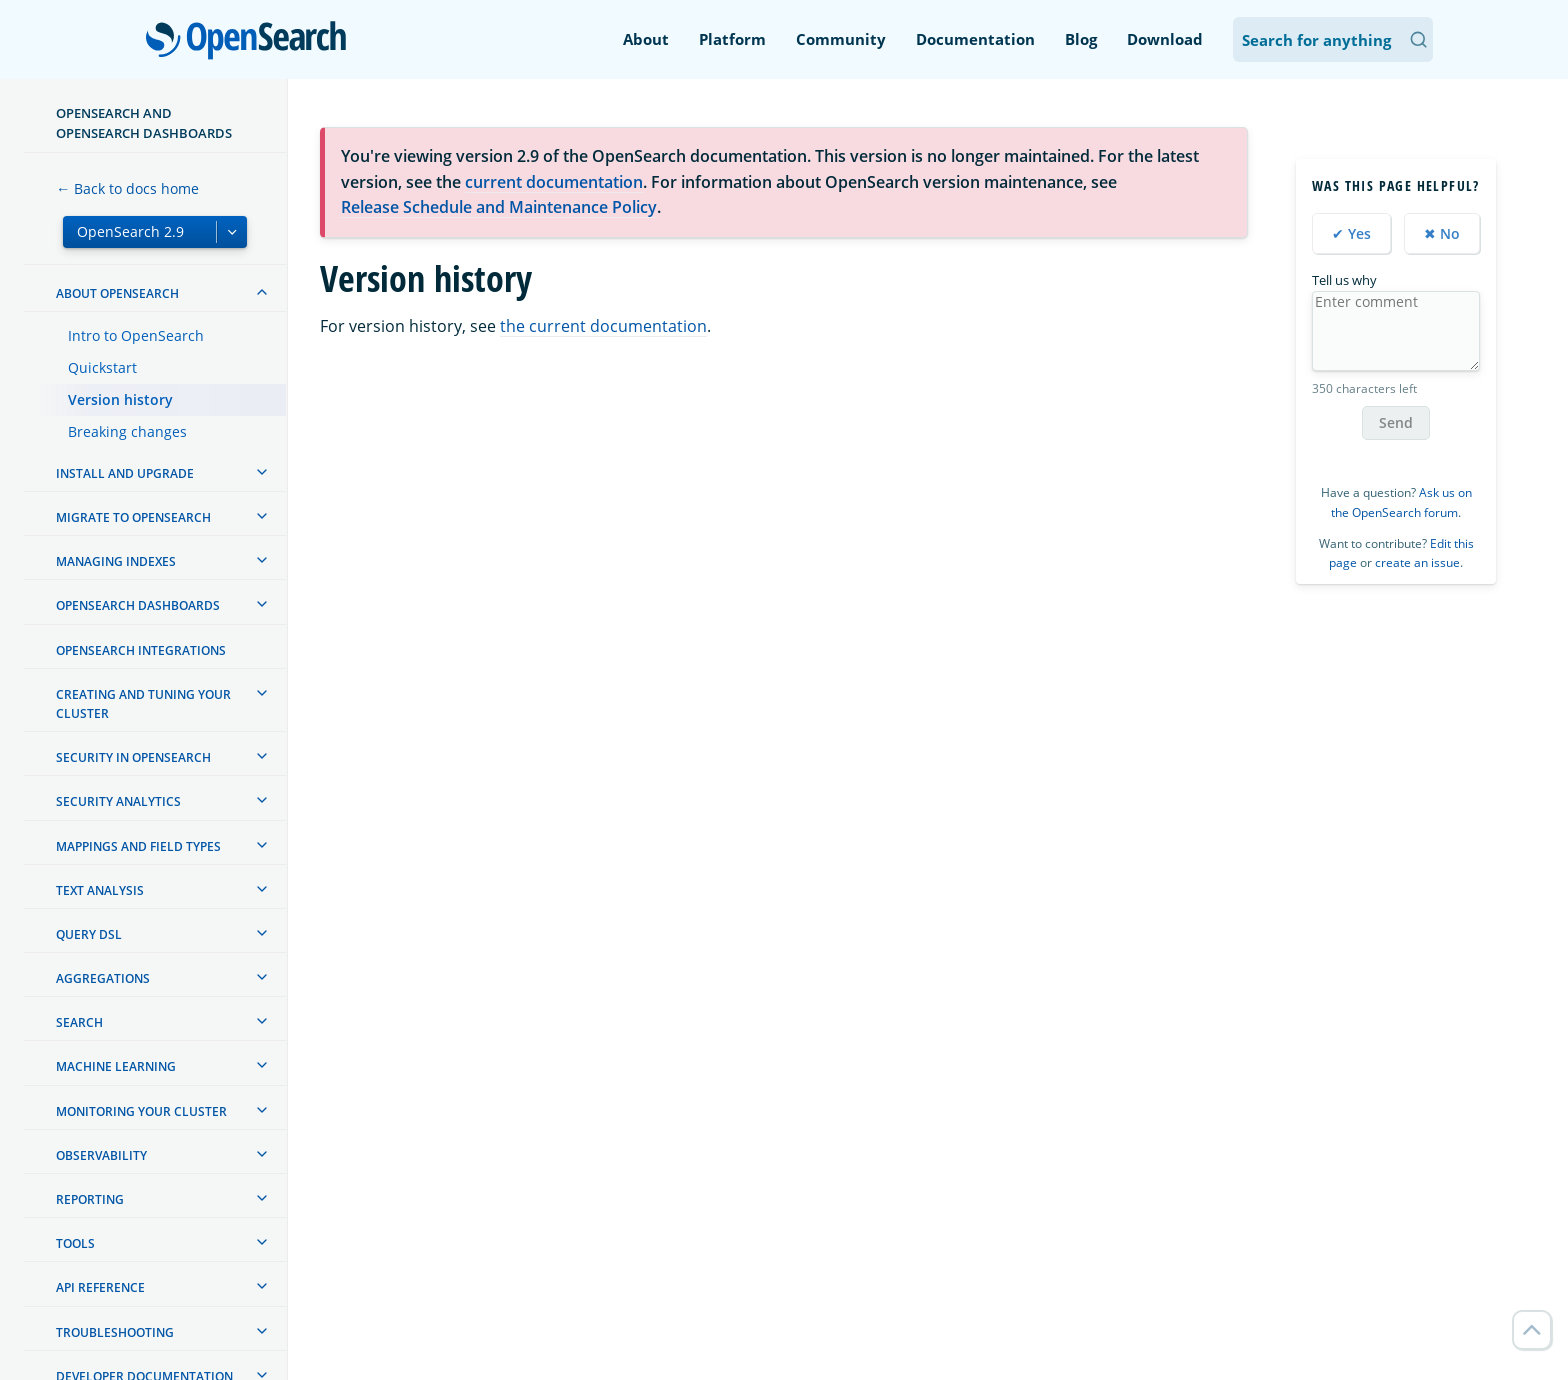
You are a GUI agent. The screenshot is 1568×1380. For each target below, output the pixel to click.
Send (1396, 422)
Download (1165, 39)
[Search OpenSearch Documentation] (1333, 39)
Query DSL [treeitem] (89, 934)
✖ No (1442, 233)
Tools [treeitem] (75, 1243)
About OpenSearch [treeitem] (117, 293)
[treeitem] (262, 292)
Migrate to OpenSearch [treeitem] (133, 517)
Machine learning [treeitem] (116, 1066)
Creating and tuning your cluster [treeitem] (143, 704)
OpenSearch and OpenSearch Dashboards (144, 123)
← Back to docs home (127, 188)
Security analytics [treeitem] (118, 801)
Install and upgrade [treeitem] (125, 473)
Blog (1081, 39)
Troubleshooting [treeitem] (115, 1332)
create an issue (1417, 562)
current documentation (554, 182)
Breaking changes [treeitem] (127, 431)
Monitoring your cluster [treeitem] (141, 1111)
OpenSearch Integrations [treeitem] (141, 650)
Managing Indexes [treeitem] (116, 561)
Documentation (975, 39)
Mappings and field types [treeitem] (138, 846)
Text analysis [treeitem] (100, 890)
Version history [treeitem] (120, 399)
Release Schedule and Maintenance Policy (499, 207)
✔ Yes (1351, 233)
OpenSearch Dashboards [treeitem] (138, 605)
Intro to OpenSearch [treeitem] (136, 335)
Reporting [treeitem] (90, 1199)
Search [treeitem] (79, 1022)
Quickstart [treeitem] (102, 367)
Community (841, 39)
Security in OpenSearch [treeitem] (133, 757)
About (646, 39)
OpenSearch (251, 42)
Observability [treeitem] (101, 1155)
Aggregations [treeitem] (103, 978)
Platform (732, 39)
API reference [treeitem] (100, 1287)
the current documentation (603, 326)
